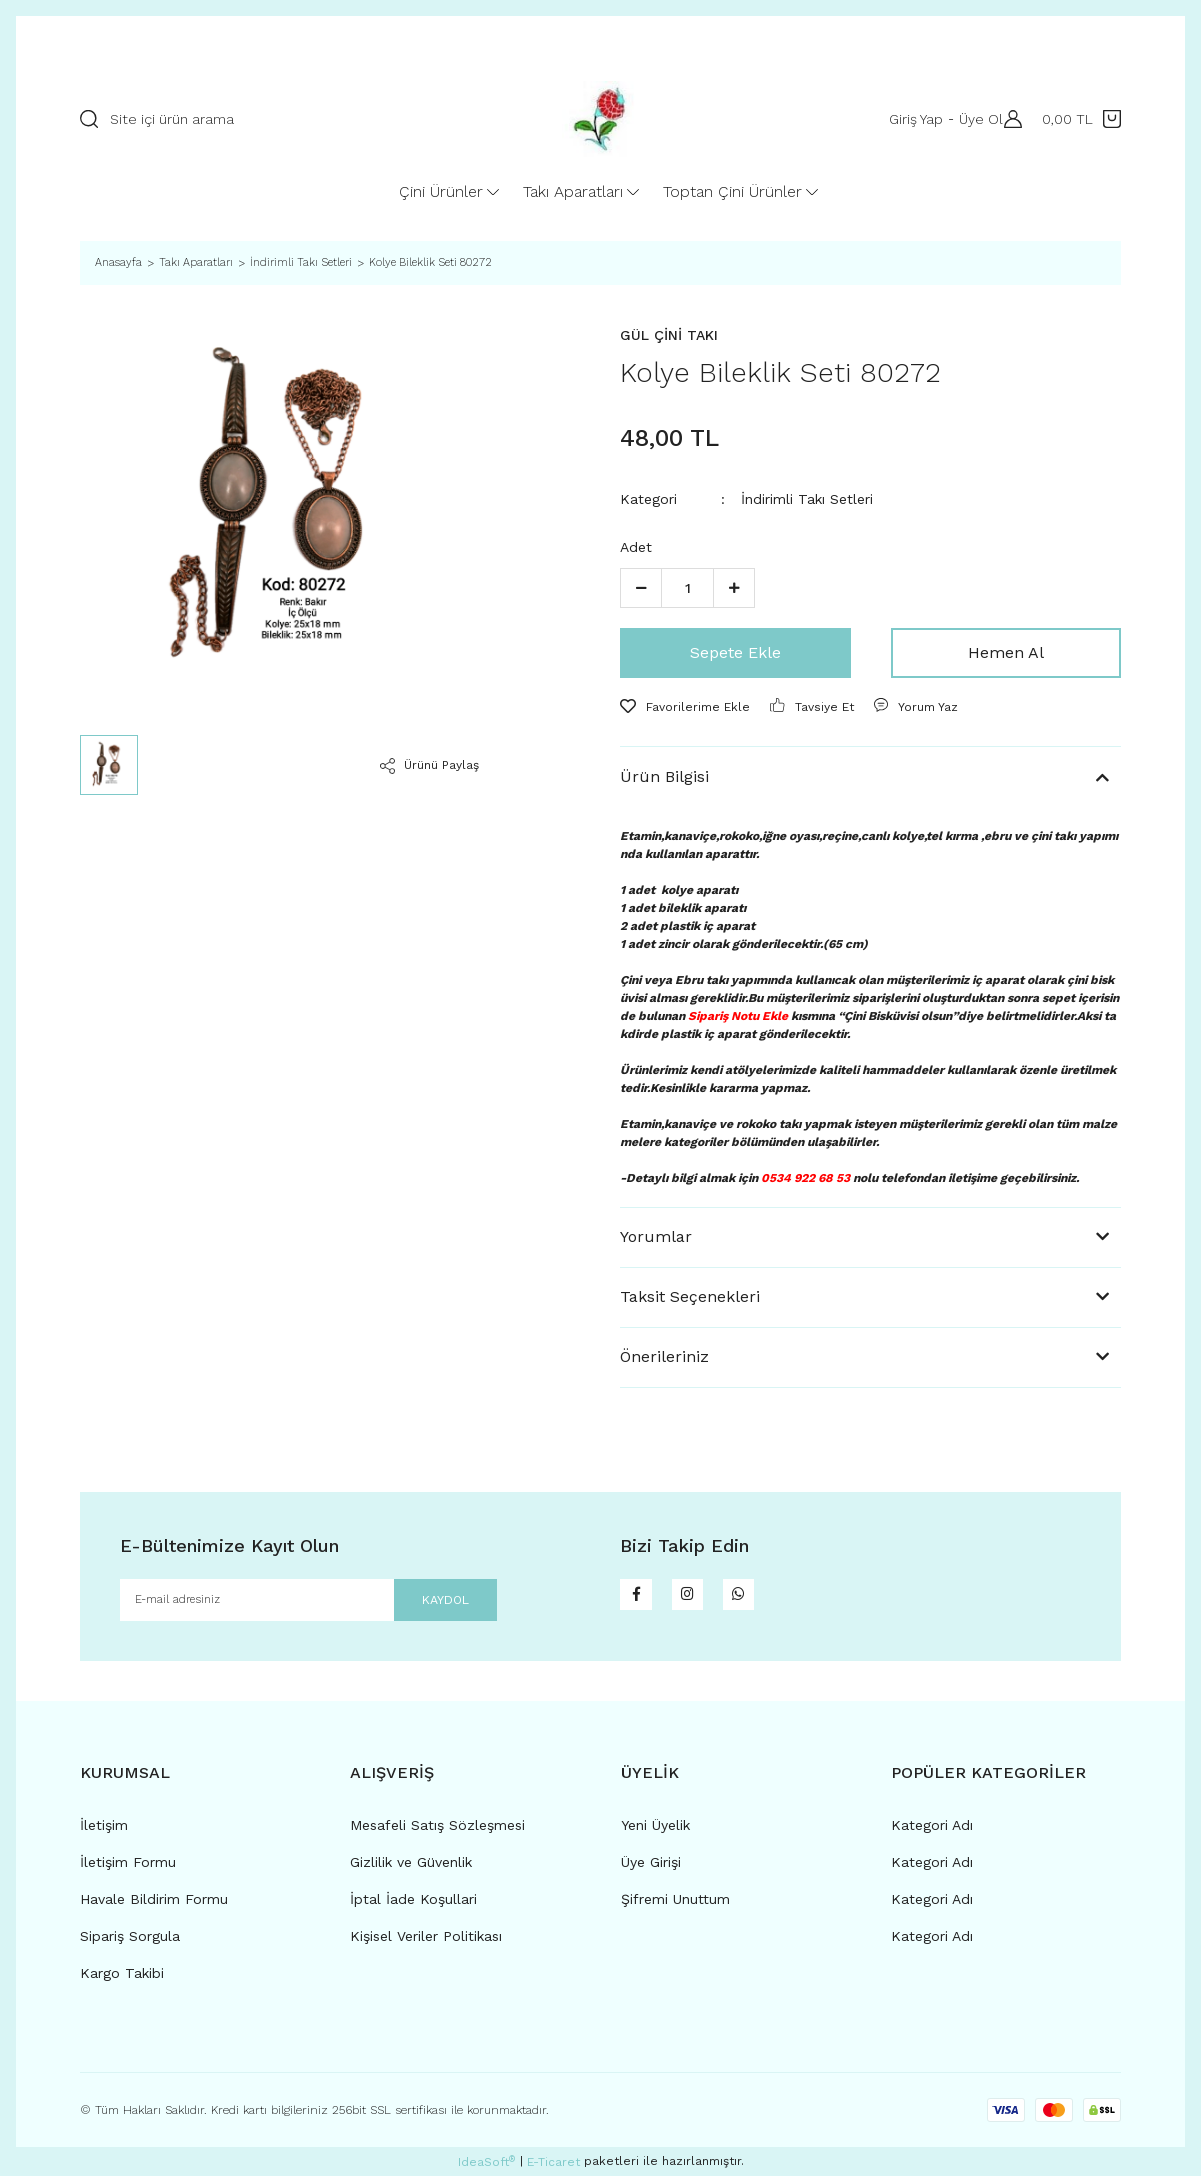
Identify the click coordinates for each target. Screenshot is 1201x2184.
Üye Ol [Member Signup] (972, 119)
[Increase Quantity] (734, 588)
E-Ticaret (553, 2170)
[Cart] (1081, 119)
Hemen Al (1006, 652)
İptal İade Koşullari (413, 1907)
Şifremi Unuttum (675, 1907)
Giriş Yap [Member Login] (907, 119)
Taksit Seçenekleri (690, 1296)
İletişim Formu (128, 1870)
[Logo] (600, 119)
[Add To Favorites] (685, 707)
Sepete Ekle (735, 652)
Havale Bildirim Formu (154, 1907)
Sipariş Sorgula (130, 1944)
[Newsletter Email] (308, 1604)
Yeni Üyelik (655, 1833)
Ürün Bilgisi (664, 776)
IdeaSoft (486, 2169)
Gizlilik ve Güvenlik (411, 1870)
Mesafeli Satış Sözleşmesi (437, 1833)
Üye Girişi (651, 1870)
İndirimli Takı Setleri (807, 499)
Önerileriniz (664, 1356)
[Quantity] (687, 588)
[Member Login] (1008, 119)
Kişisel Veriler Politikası (426, 1944)
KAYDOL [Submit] (422, 1603)
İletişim (104, 1833)
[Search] (285, 119)
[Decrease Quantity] (641, 588)
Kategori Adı (932, 1833)
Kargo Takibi (122, 1981)
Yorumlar (656, 1236)
